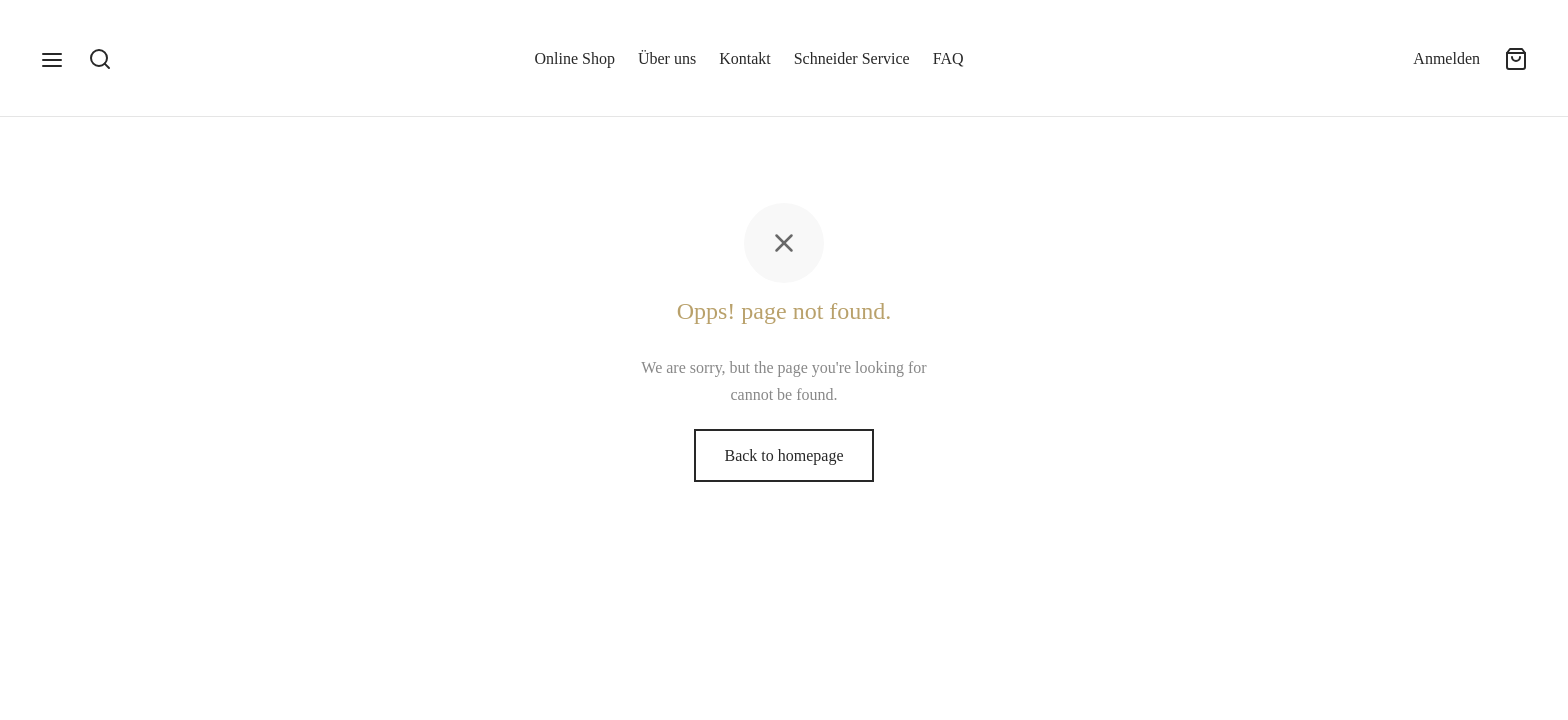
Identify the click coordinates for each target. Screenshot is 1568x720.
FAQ (948, 58)
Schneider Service (852, 58)
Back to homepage (783, 455)
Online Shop (575, 58)
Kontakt (745, 58)
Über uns (667, 58)
